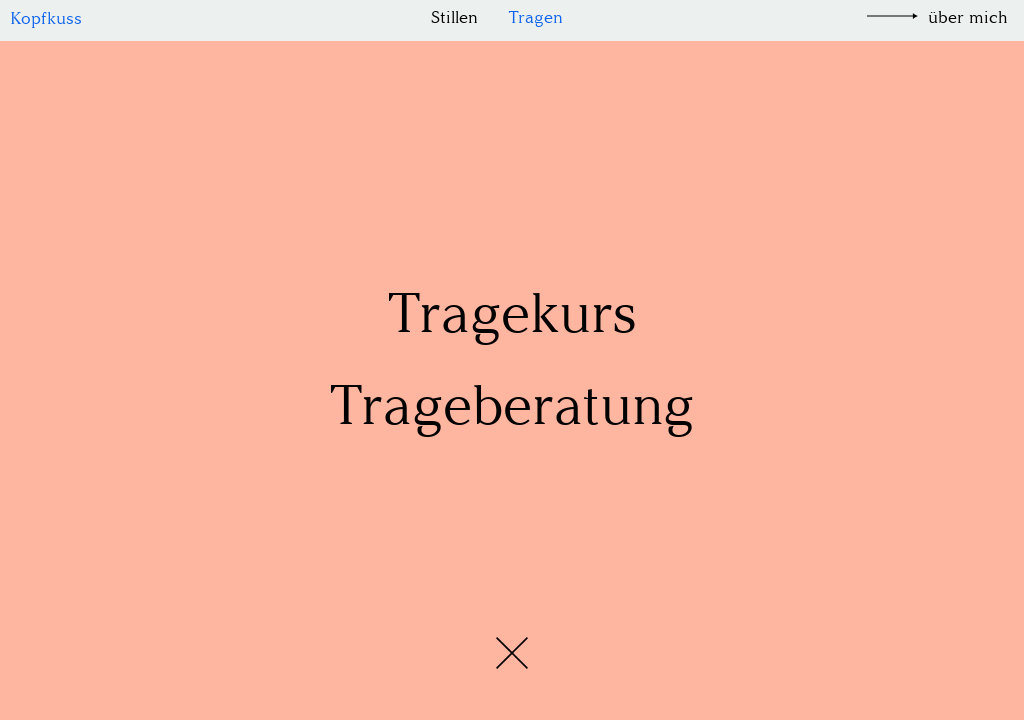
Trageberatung (511, 405)
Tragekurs (511, 313)
